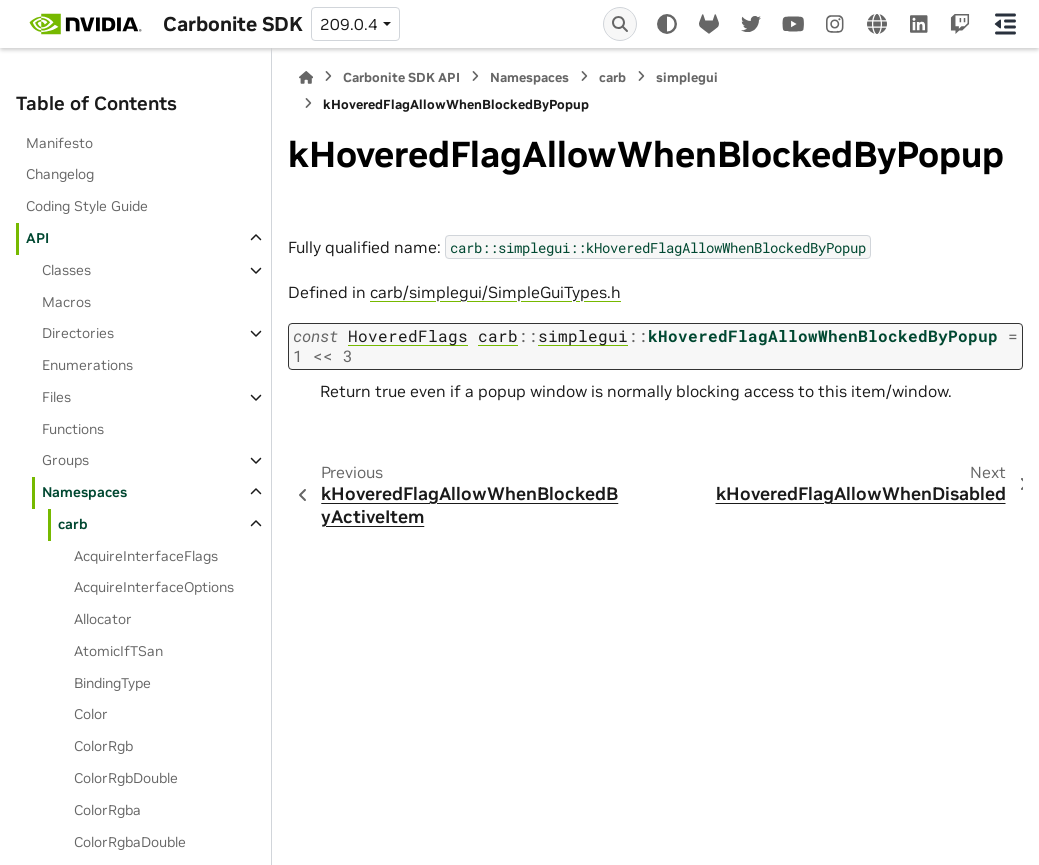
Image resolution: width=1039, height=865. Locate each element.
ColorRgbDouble (126, 778)
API (37, 238)
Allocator (103, 619)
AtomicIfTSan (118, 651)
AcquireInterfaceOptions (154, 587)
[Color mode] (667, 24)
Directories (78, 333)
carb (73, 524)
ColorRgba (107, 810)
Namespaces (84, 492)
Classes (66, 270)
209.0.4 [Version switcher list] (349, 24)
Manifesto (59, 143)
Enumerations (87, 365)
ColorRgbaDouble (130, 842)
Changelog (60, 174)
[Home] (306, 77)
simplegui (687, 77)
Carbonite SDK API (401, 77)
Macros (66, 302)
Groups (65, 460)
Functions (73, 429)
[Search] (620, 24)
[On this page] (1005, 24)
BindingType (112, 683)
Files (56, 397)
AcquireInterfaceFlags (146, 556)
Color (91, 714)
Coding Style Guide (87, 206)
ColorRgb (103, 746)
